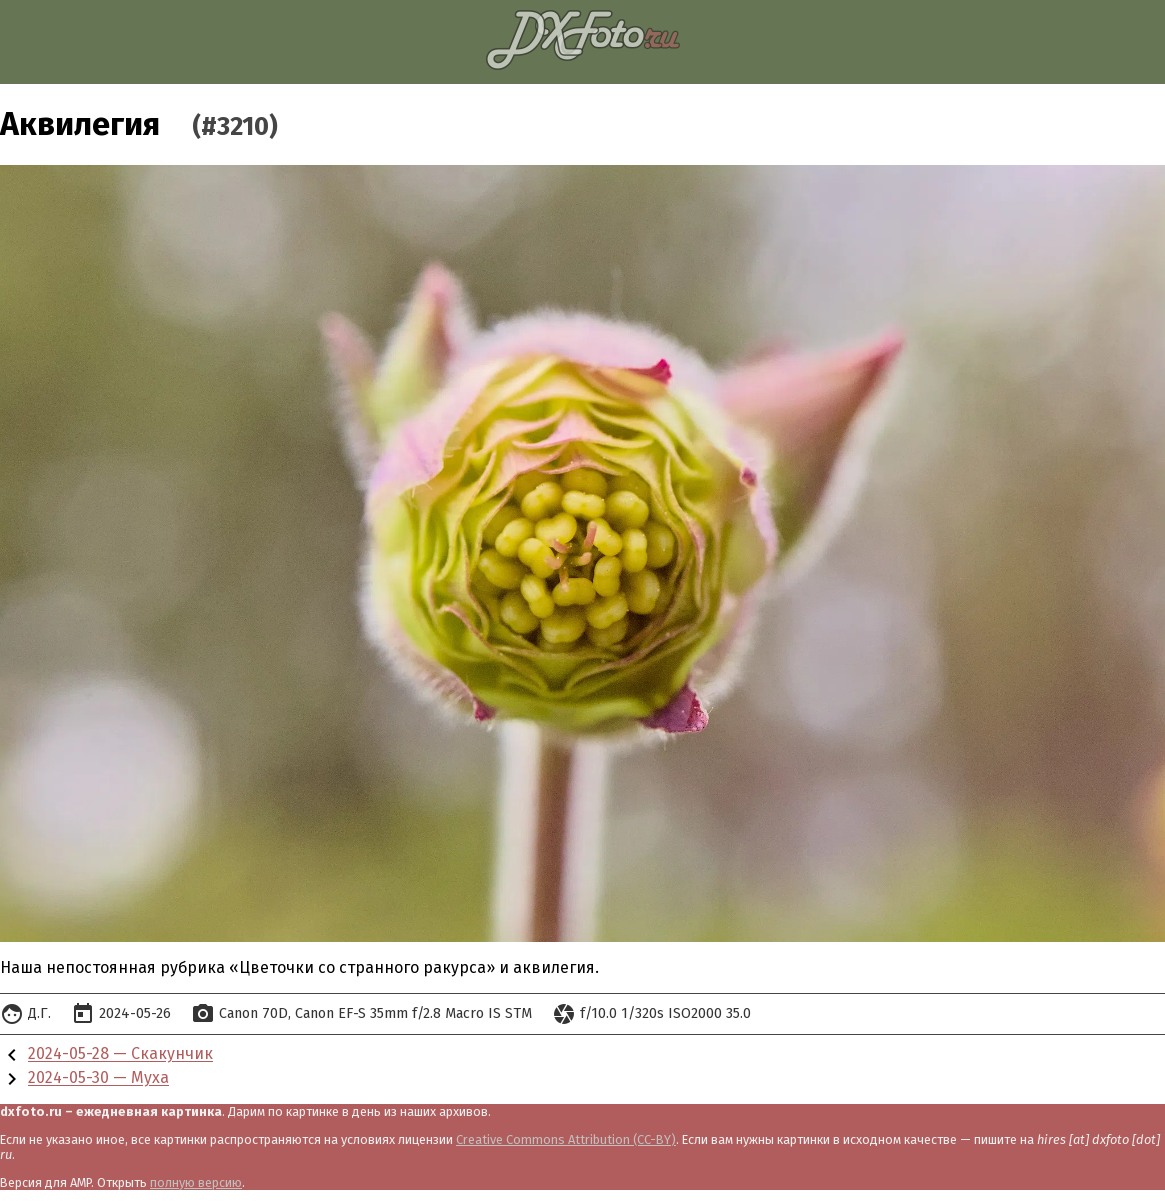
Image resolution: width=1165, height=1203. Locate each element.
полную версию (196, 1182)
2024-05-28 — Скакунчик (120, 1054)
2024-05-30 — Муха (98, 1078)
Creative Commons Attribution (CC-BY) (566, 1139)
